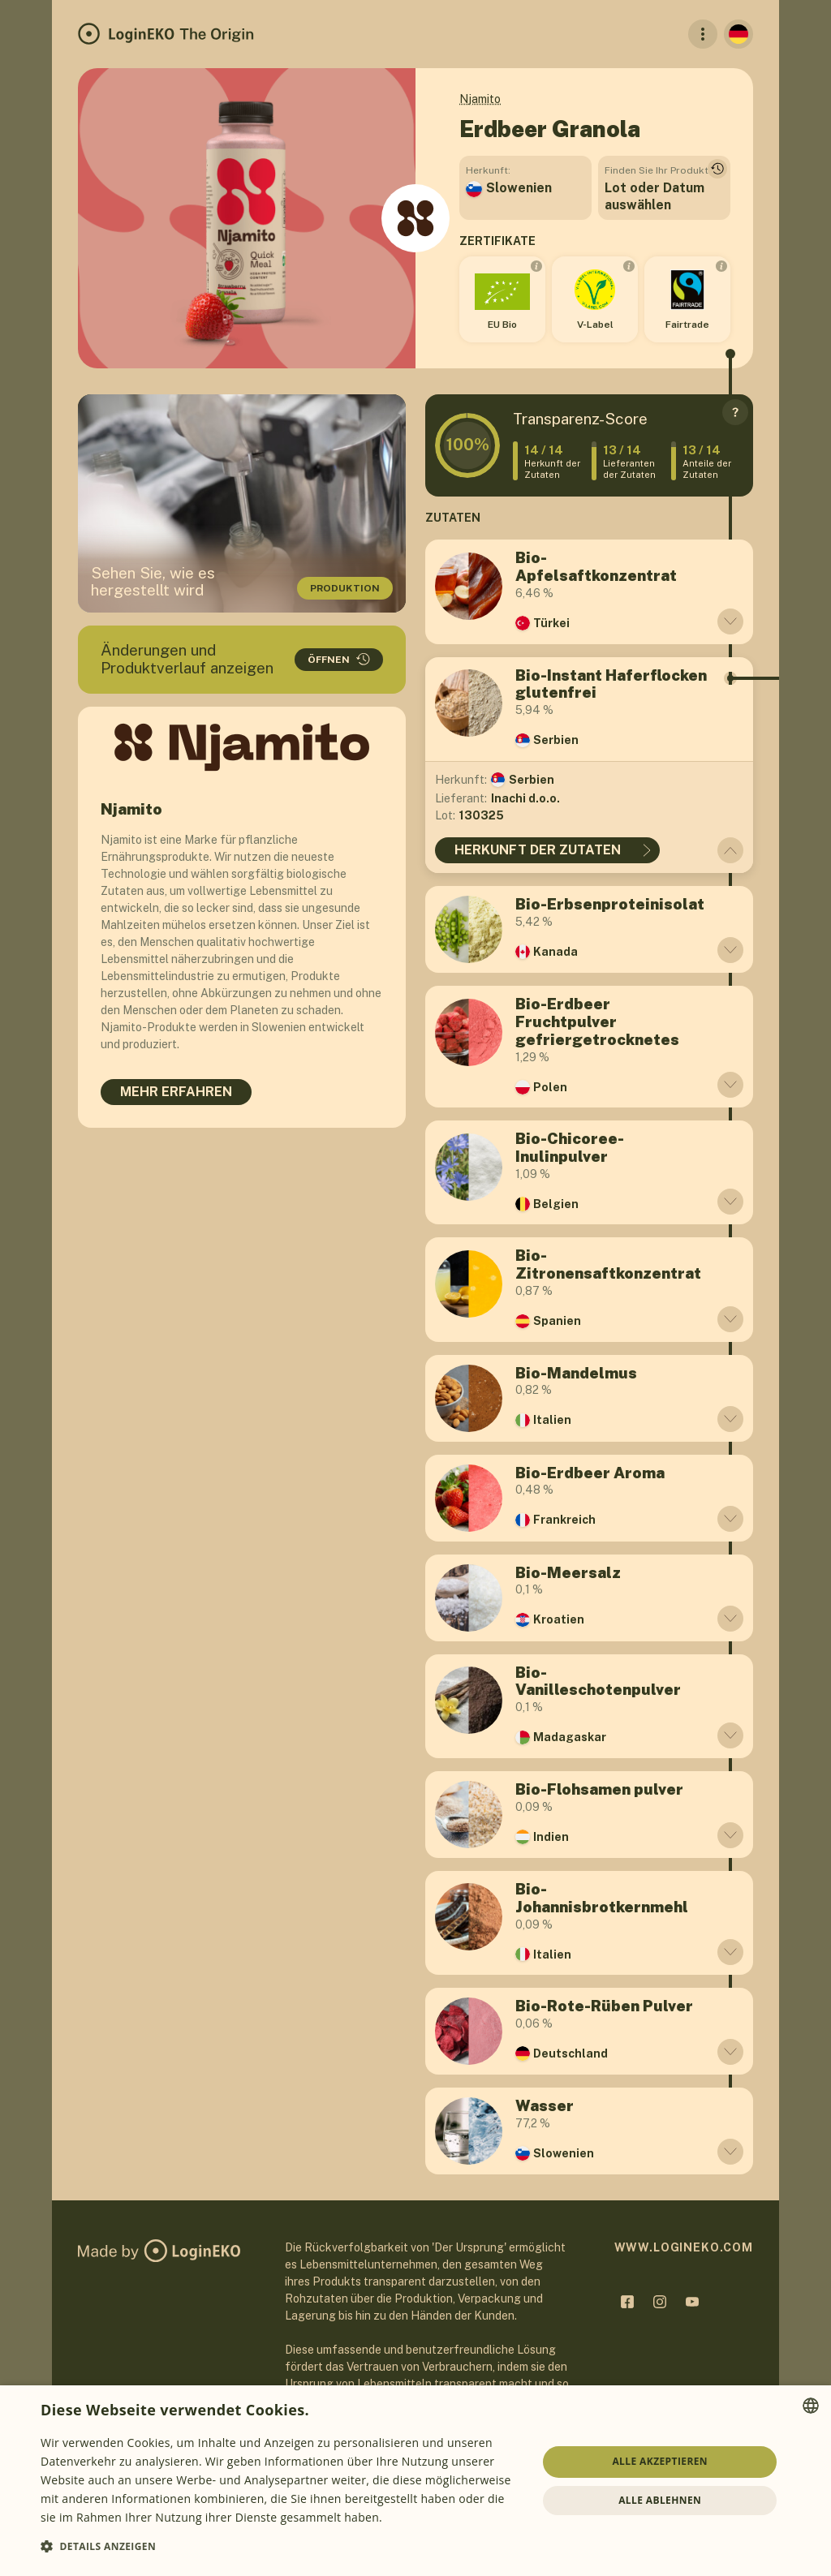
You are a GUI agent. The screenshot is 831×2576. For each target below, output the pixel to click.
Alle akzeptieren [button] (660, 2461)
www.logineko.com (683, 2247)
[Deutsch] (738, 34)
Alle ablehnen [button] (659, 2500)
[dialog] (415, 2480)
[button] (282, 2546)
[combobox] (811, 2406)
